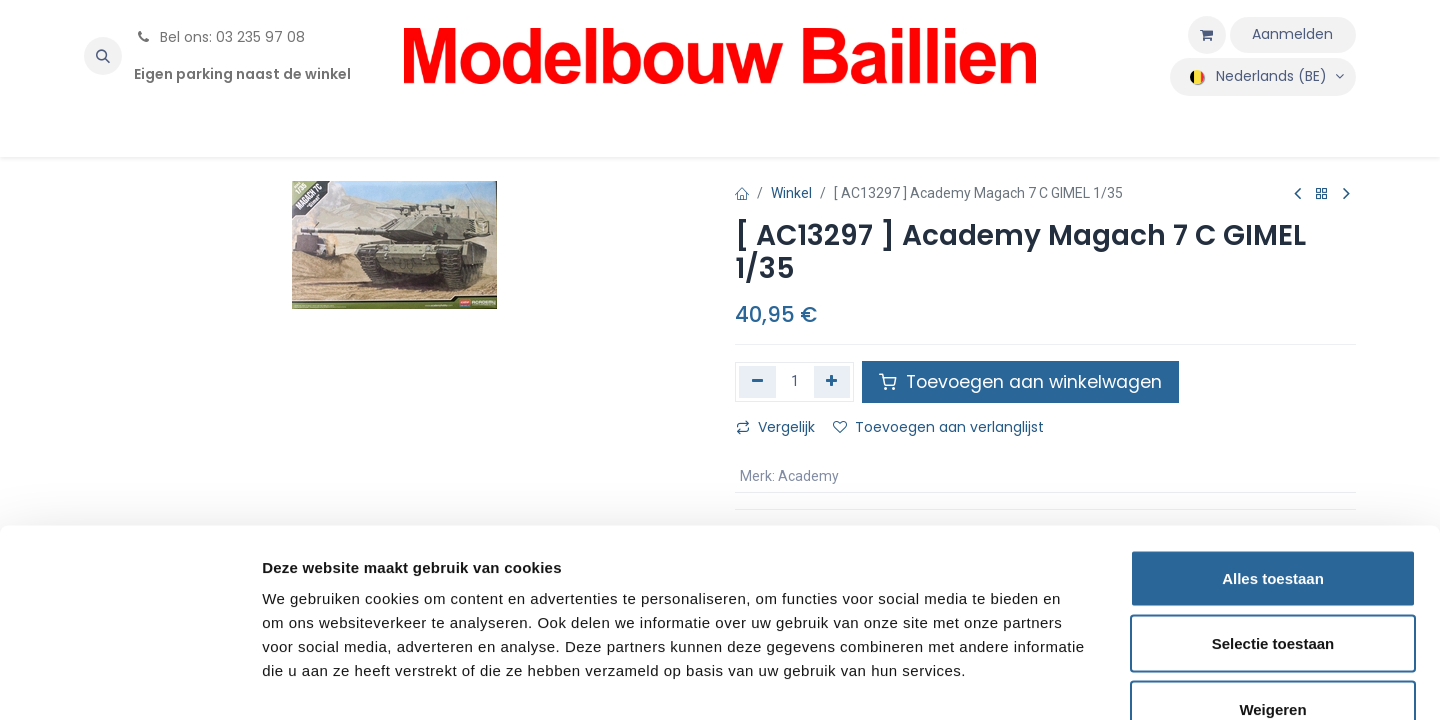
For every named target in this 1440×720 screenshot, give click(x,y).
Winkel (791, 193)
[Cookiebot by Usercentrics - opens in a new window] (129, 681)
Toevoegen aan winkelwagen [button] (1020, 382)
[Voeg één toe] (832, 382)
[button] (103, 56)
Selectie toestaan (1273, 523)
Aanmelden (1292, 34)
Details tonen (1080, 680)
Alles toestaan (1273, 457)
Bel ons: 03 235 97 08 (219, 37)
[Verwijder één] (757, 382)
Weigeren (1272, 588)
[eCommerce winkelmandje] (1207, 35)
